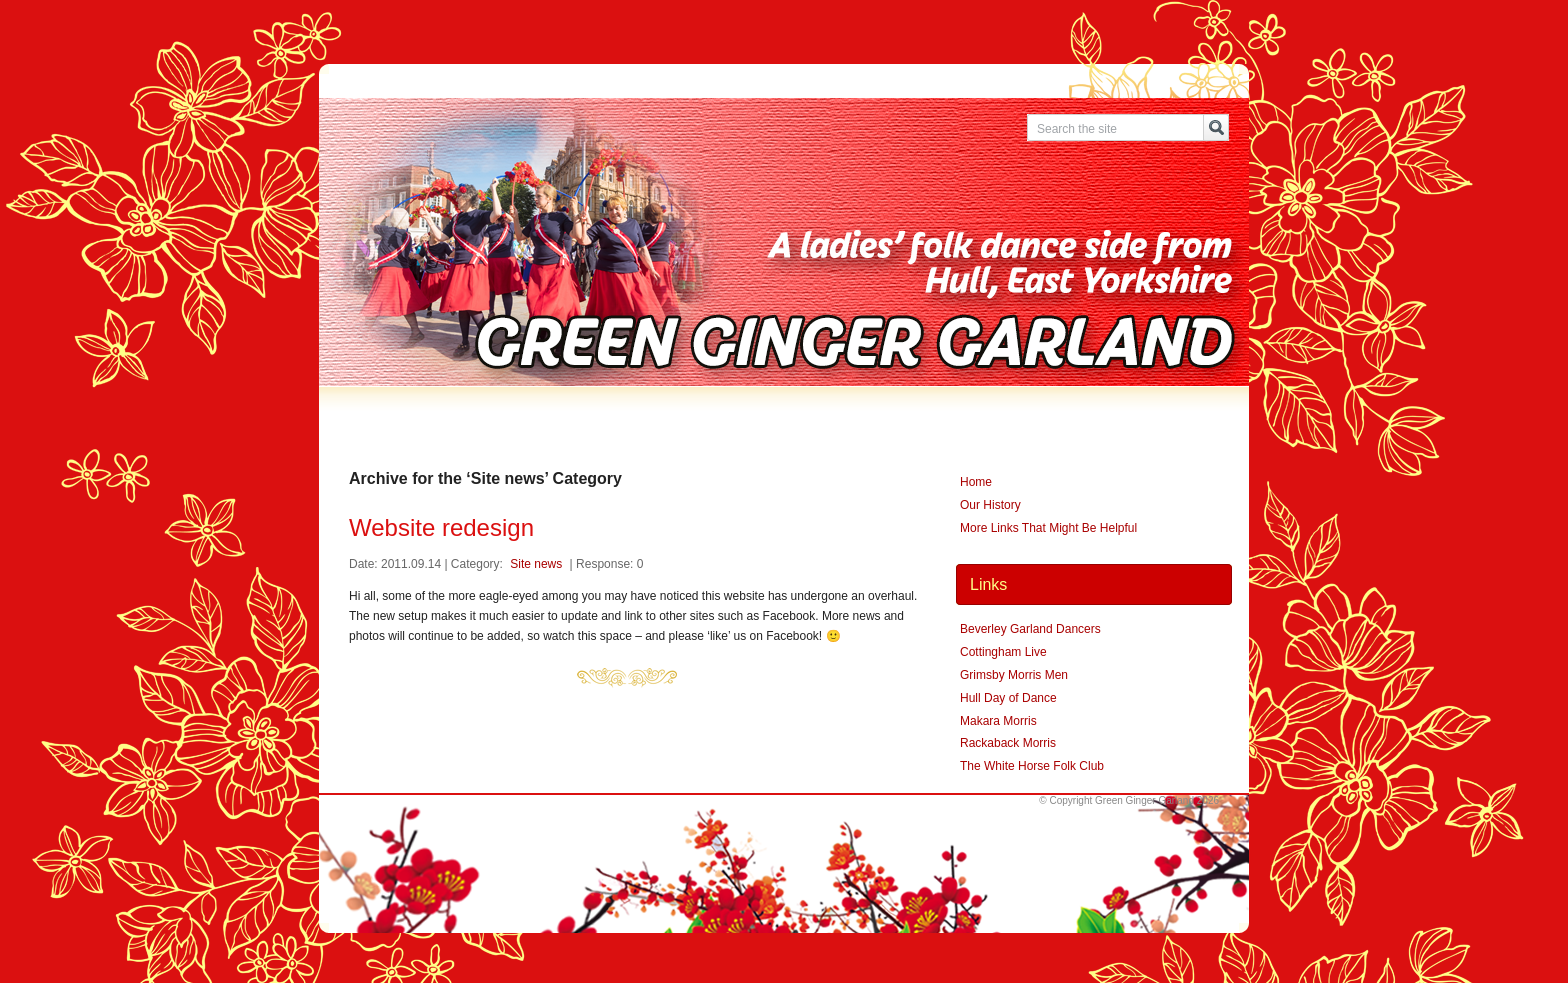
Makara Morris (998, 721)
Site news (536, 564)
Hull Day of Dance (1008, 698)
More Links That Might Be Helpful (1048, 528)
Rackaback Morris (1008, 743)
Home (976, 482)
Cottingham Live (1003, 652)
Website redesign (441, 527)
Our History (990, 505)
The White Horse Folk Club (1032, 766)
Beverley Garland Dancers (1030, 629)
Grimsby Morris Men (1014, 675)
